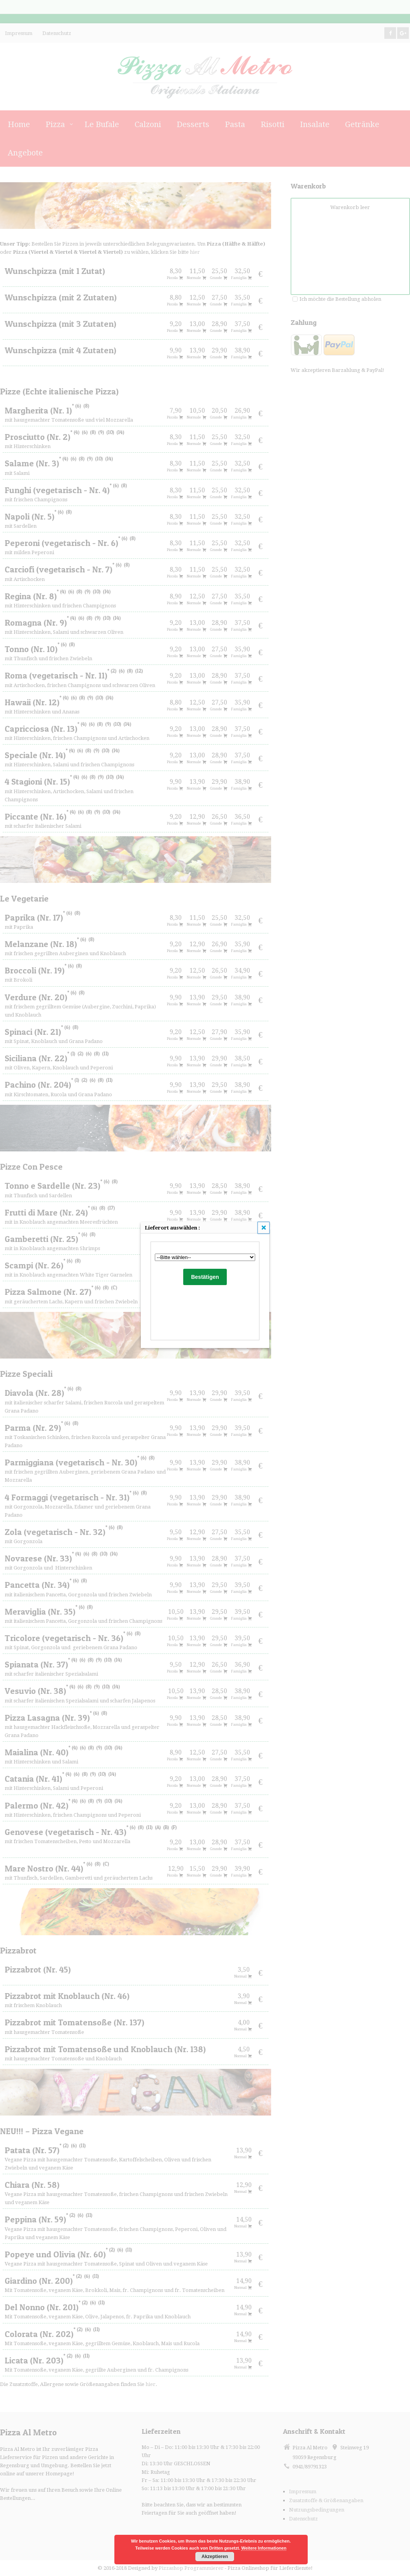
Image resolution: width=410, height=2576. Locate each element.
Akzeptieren (214, 2556)
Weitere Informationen (263, 2548)
